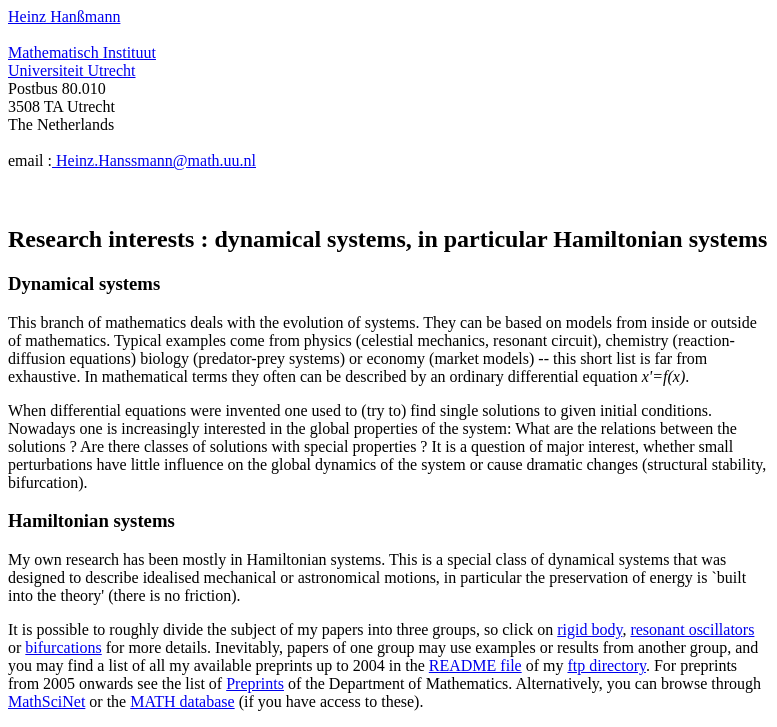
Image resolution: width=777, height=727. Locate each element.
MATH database (182, 701)
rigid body (589, 629)
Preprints (255, 683)
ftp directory (606, 665)
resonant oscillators (692, 629)
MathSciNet (46, 701)
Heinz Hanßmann (64, 16)
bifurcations (63, 647)
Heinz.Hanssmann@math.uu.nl (154, 160)
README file (475, 665)
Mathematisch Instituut (82, 52)
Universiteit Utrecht (72, 70)
